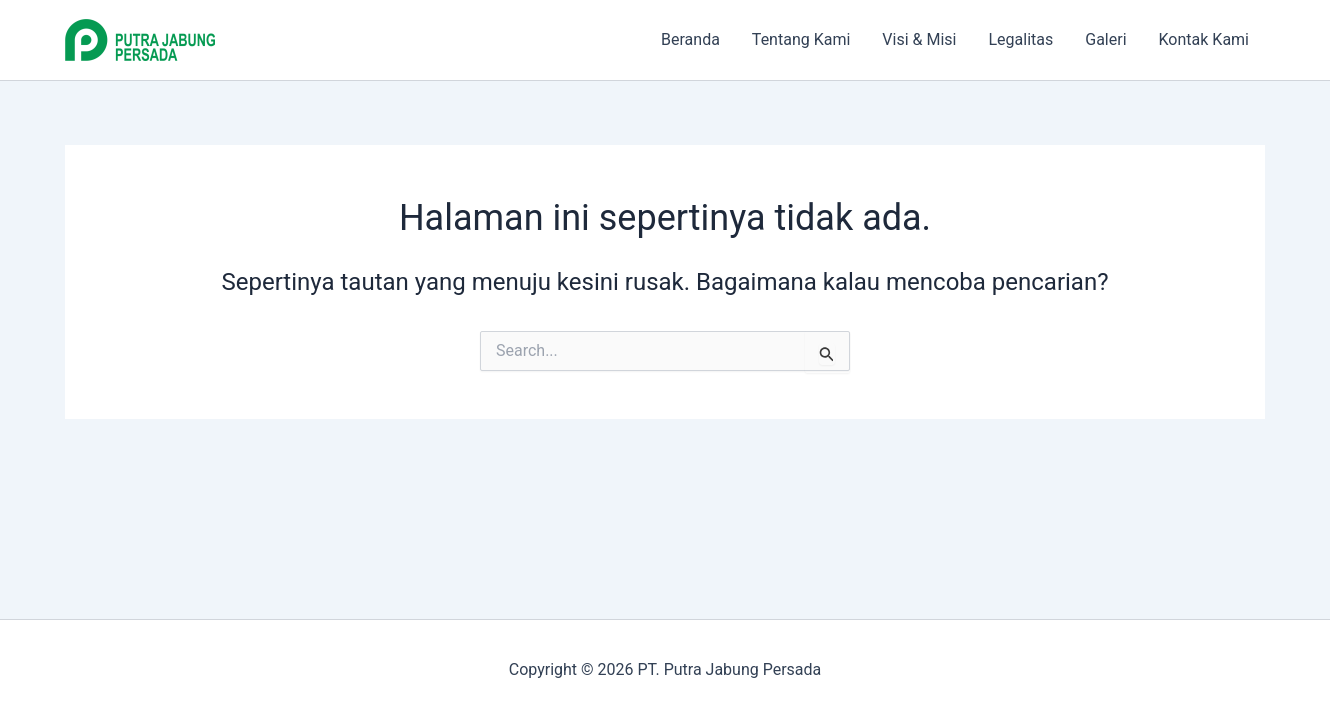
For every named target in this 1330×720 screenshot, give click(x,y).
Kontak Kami (1204, 39)
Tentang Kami (801, 39)
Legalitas (1020, 39)
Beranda (690, 39)
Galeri (1105, 39)
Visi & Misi (919, 39)
